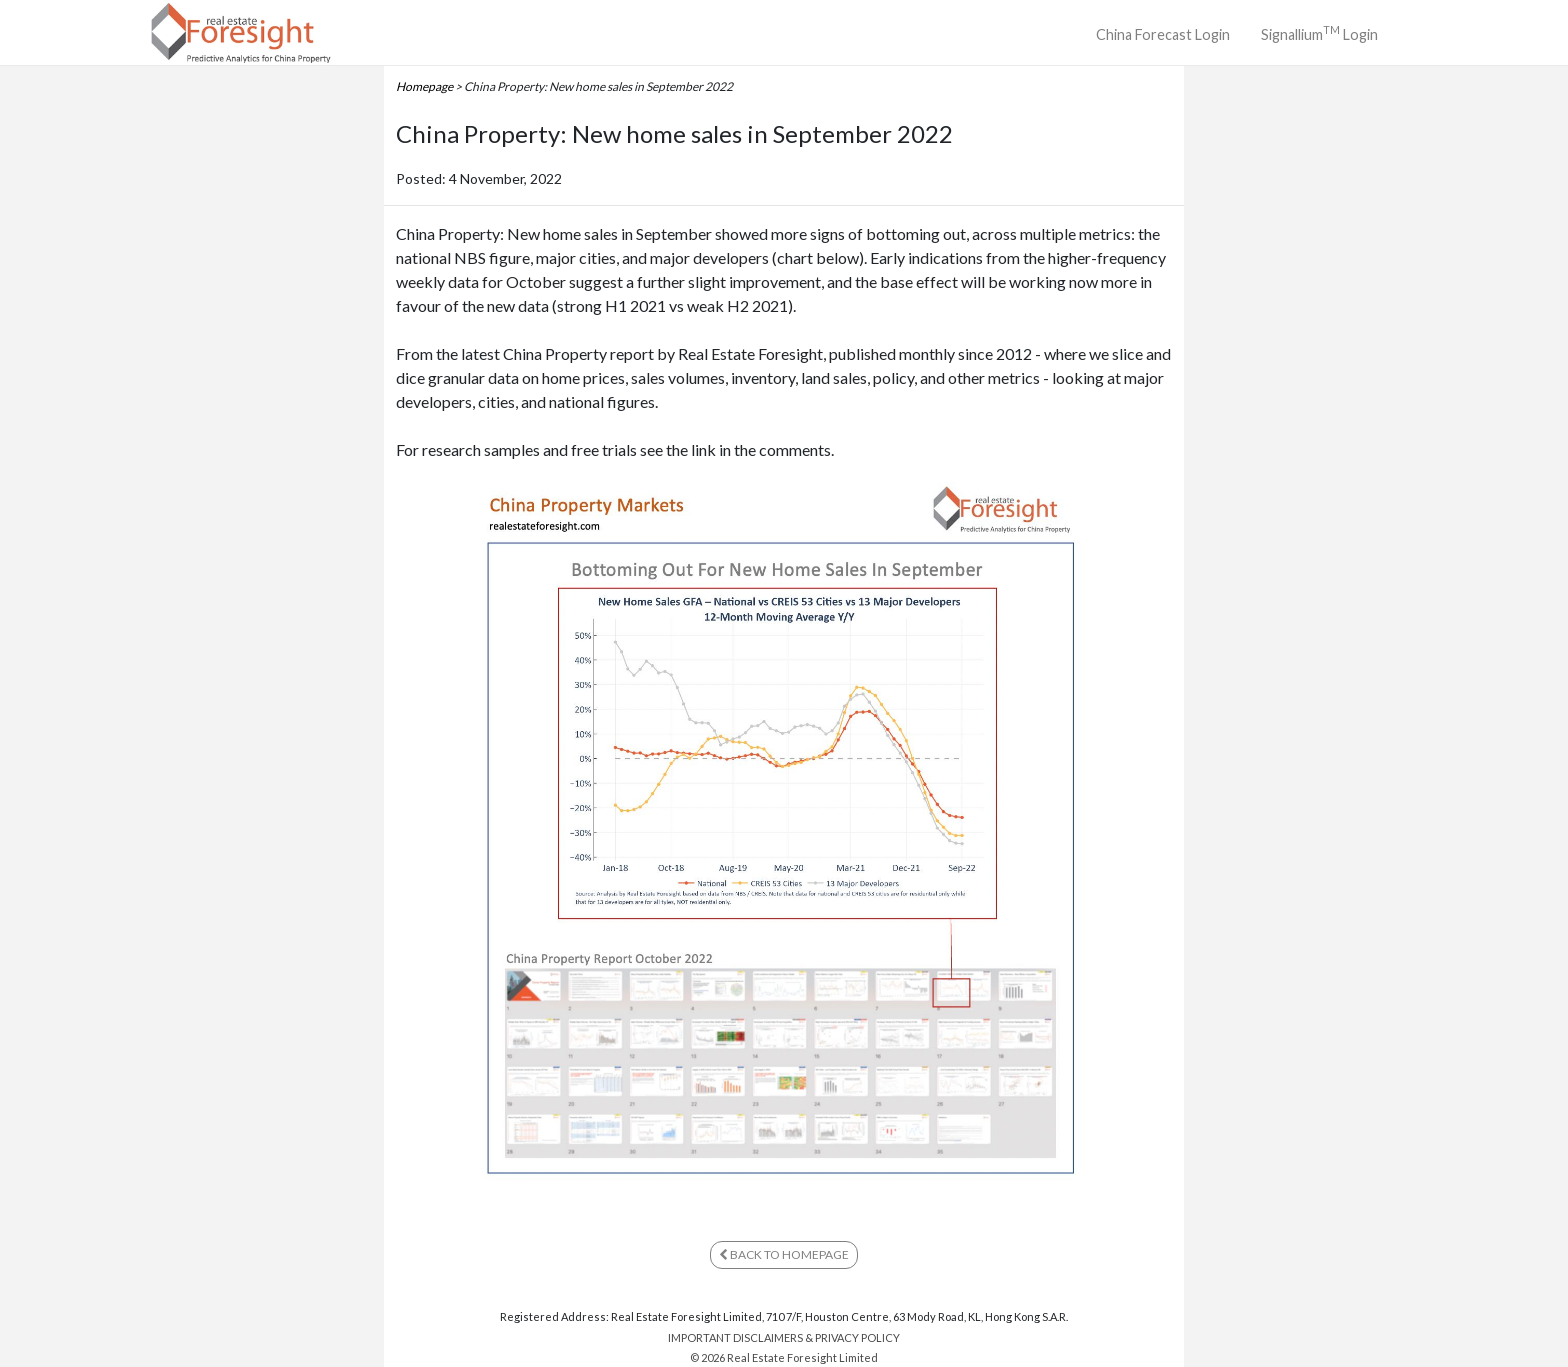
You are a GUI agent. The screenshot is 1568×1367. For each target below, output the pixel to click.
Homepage (424, 86)
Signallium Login (1319, 32)
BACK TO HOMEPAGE (784, 1254)
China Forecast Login (1163, 34)
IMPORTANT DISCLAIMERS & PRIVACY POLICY (784, 1337)
